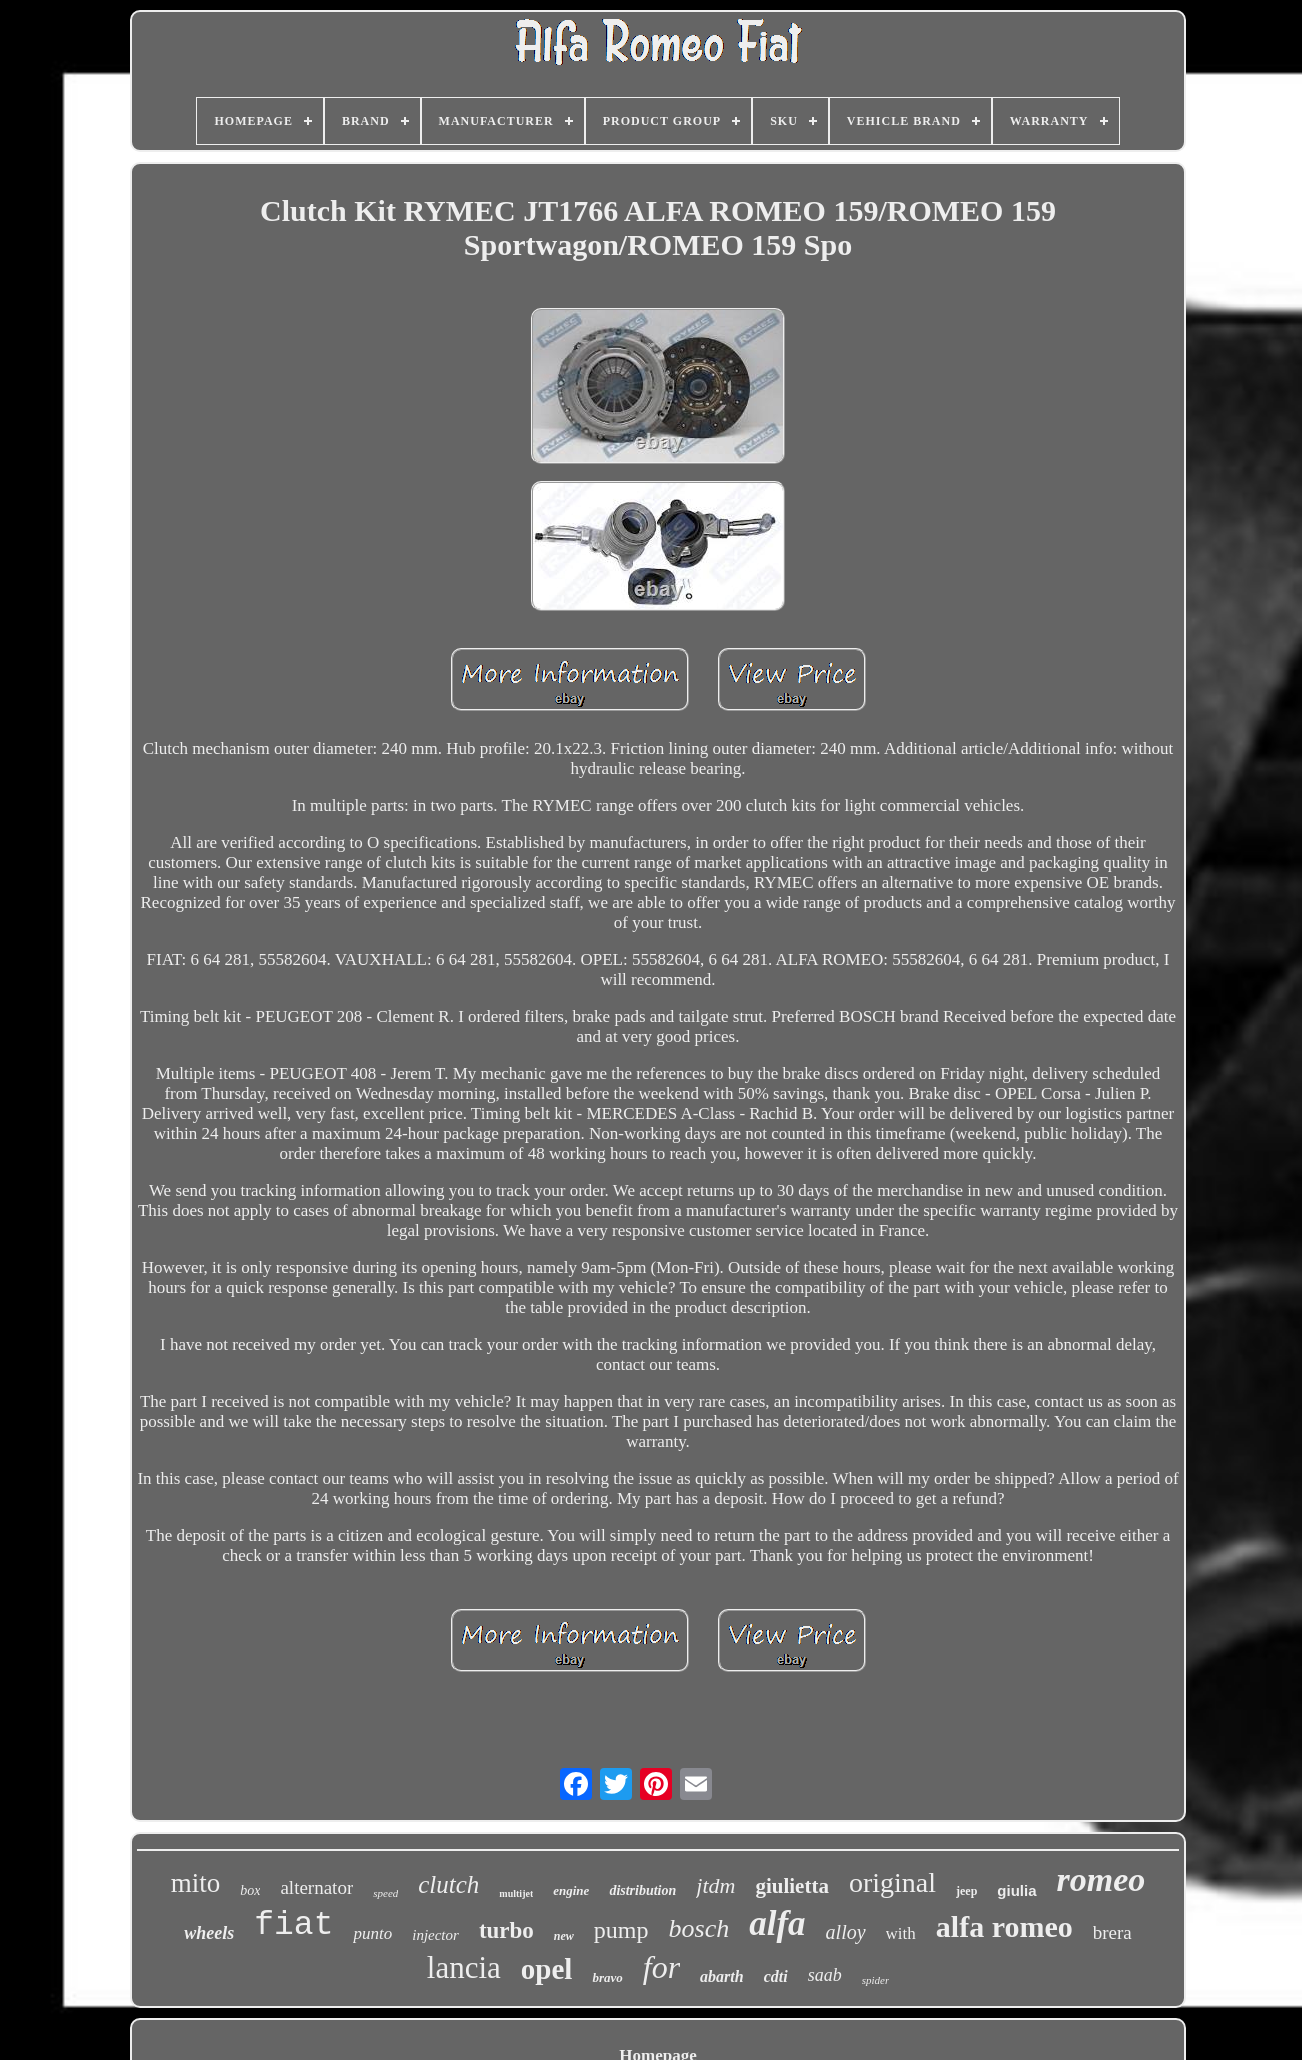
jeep (966, 1891)
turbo (506, 1930)
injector (435, 1935)
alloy (846, 1932)
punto (372, 1933)
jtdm (715, 1885)
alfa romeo (1004, 1926)
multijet (516, 1893)
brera (1112, 1932)
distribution (642, 1890)
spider (876, 1980)
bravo (607, 1977)
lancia (464, 1967)
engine (571, 1890)
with (901, 1933)
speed (385, 1893)
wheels (209, 1933)
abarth (722, 1976)
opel (547, 1969)
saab (825, 1975)
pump (621, 1930)
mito (196, 1883)
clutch (448, 1884)
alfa (777, 1923)
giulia (1016, 1890)
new (564, 1936)
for (661, 1967)
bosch (699, 1928)
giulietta (792, 1886)
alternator (316, 1887)
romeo (1101, 1879)
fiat (293, 1925)
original (892, 1882)
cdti (776, 1976)
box (250, 1890)
